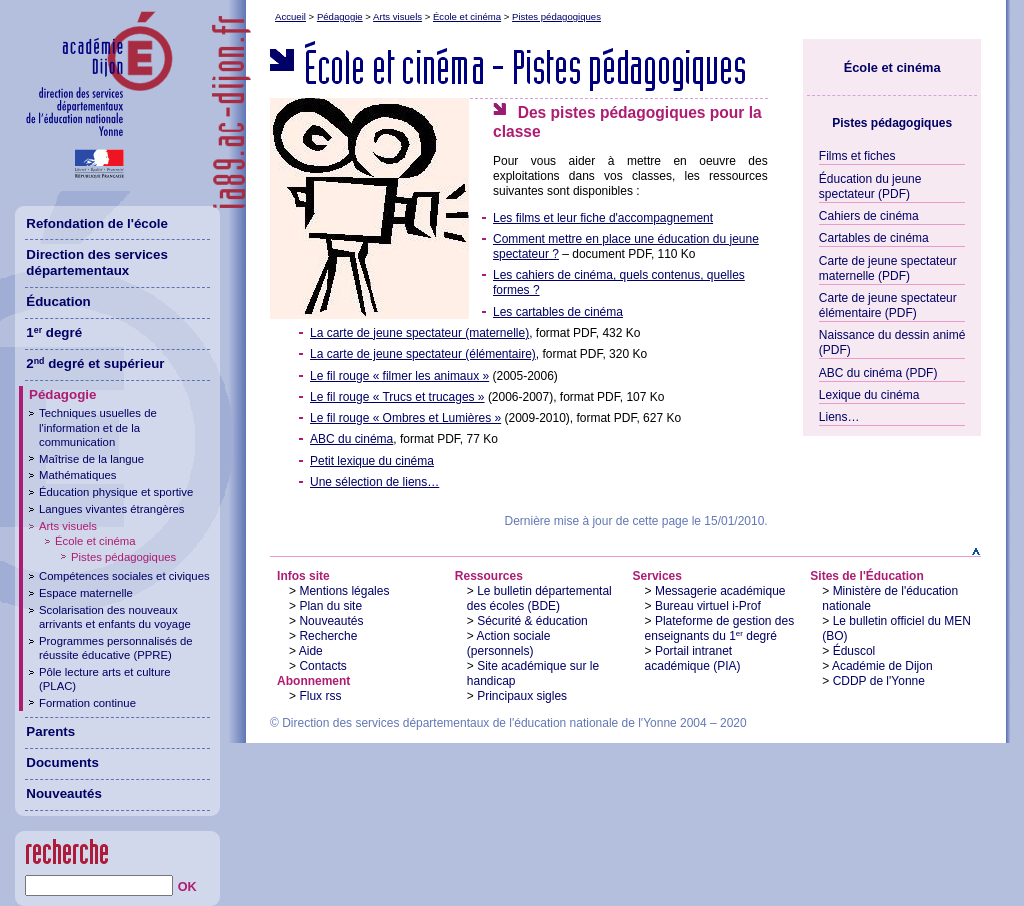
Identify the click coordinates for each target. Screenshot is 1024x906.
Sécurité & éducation (532, 621)
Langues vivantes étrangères (111, 509)
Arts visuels (397, 16)
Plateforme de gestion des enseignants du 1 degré (720, 628)
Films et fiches (857, 156)
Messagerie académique (720, 591)
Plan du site (330, 606)
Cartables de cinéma (874, 238)
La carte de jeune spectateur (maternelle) (419, 333)
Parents (50, 731)
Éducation (58, 301)
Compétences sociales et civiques (124, 576)
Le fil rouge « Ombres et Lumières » (405, 418)
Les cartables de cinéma (558, 312)
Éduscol (854, 651)
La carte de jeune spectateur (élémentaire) (423, 354)
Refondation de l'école (97, 223)
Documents (62, 762)
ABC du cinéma (351, 439)
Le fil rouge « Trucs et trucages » (397, 397)
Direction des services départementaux (97, 263)
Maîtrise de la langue (91, 459)
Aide (311, 651)
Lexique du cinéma (869, 395)
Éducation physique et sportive (116, 492)
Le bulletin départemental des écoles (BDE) (539, 598)
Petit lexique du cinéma (372, 461)
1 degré (54, 332)
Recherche (328, 636)
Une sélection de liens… (374, 482)
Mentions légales (344, 591)
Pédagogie (340, 16)
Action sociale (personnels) (509, 643)
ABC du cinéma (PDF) (878, 373)
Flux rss (320, 696)
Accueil (290, 16)
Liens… (839, 417)
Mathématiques (77, 475)
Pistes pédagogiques (556, 16)
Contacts (322, 666)
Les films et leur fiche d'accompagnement (603, 218)
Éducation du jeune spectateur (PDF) (870, 186)
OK (187, 887)
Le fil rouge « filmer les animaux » (399, 376)
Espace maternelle (86, 593)
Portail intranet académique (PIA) (693, 658)
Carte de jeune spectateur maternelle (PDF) (888, 268)
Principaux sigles (522, 696)
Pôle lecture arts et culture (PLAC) (105, 679)
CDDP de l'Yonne (879, 681)
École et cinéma (467, 16)
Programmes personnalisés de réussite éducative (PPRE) (116, 648)
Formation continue (87, 703)
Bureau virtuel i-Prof (708, 606)
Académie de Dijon (882, 666)
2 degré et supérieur (95, 363)
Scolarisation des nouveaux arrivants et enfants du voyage (115, 617)
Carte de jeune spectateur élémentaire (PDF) (888, 305)
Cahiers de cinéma (869, 216)
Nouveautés (331, 621)
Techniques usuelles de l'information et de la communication (98, 427)
